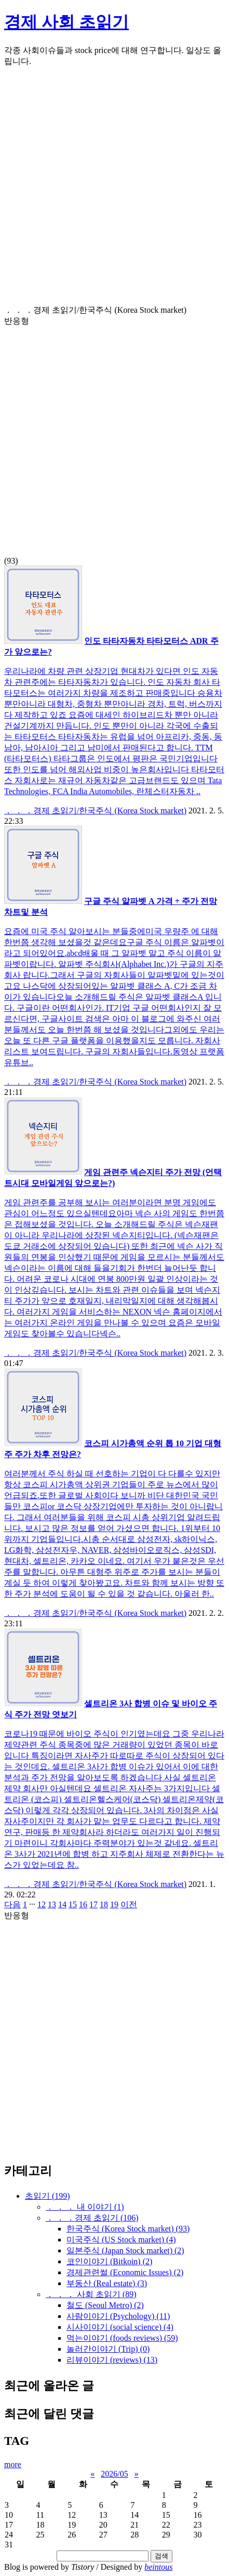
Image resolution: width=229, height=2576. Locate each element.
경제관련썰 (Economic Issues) (124, 2272)
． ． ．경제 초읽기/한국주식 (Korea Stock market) (95, 810)
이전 (128, 1904)
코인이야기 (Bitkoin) (109, 2261)
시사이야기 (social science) (119, 2327)
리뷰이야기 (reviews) (111, 2359)
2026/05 (114, 2473)
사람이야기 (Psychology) (118, 2316)
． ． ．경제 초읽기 (92, 2217)
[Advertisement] (114, 190)
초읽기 (47, 2195)
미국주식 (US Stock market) (121, 2239)
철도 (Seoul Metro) (105, 2305)
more (12, 2464)
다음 (12, 1904)
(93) (114, 435)
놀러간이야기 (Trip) (108, 2348)
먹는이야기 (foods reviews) (122, 2337)
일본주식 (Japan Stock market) (125, 2250)
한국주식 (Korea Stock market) (128, 2228)
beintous (158, 2566)
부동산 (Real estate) (106, 2283)
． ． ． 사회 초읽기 (91, 2294)
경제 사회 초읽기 (66, 21)
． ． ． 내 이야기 (85, 2206)
